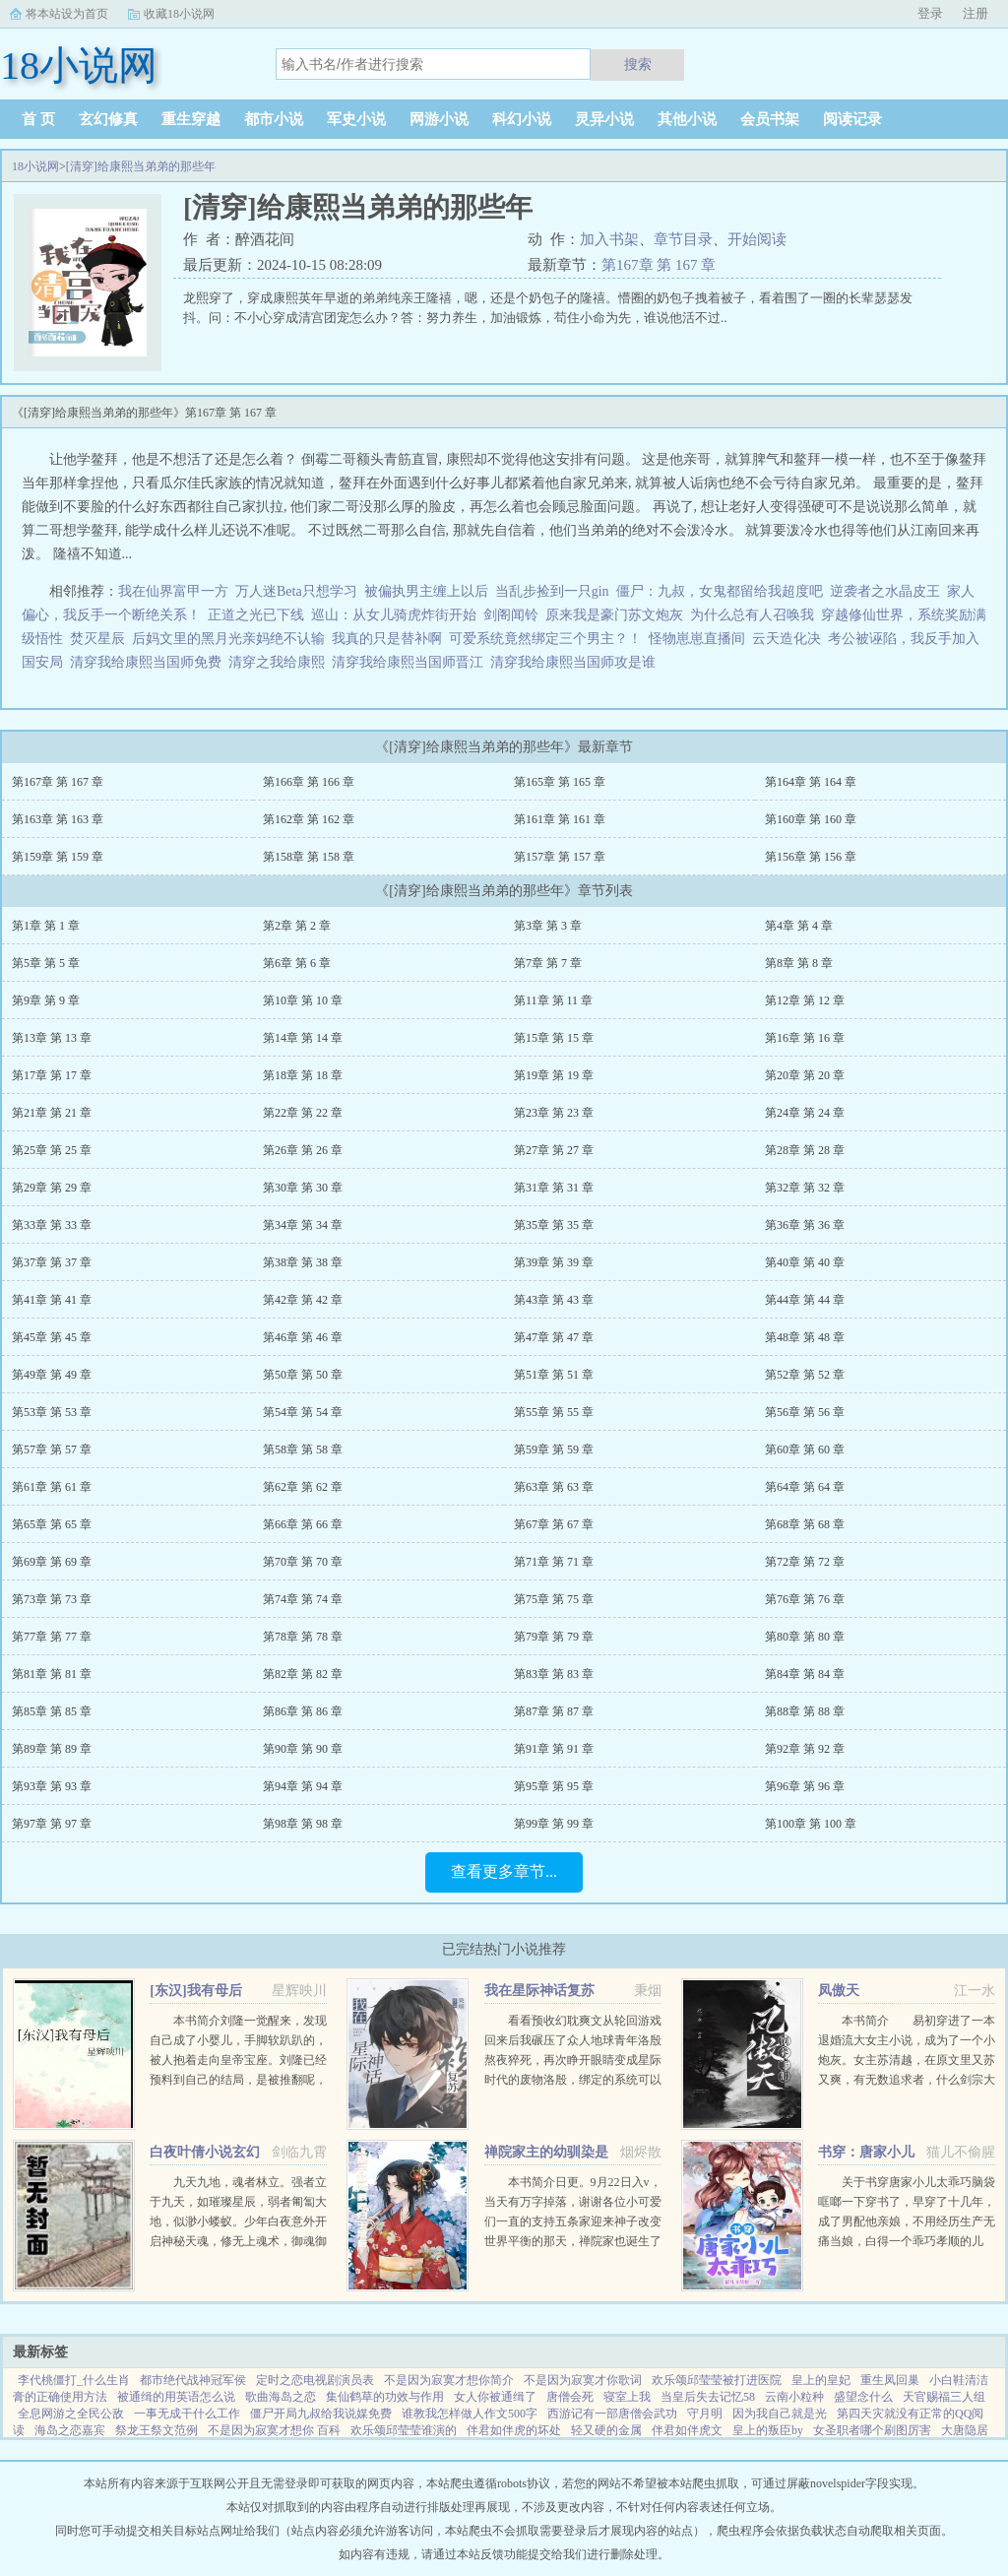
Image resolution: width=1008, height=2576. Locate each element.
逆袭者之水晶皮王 (885, 591)
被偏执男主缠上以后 (426, 591)
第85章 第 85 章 (52, 1711)
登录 (930, 13)
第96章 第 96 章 (805, 1786)
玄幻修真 (108, 119)
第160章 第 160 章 (810, 819)
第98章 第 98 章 (303, 1824)
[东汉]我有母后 (195, 1990)
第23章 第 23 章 (554, 1113)
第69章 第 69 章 (52, 1562)
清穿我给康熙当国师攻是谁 (576, 662)
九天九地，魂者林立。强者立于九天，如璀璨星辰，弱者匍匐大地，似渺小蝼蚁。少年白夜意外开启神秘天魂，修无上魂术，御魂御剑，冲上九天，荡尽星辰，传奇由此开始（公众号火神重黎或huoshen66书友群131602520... (238, 2241)
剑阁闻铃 (510, 615)
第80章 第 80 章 (805, 1636)
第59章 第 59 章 (554, 1449)
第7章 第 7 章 (548, 963)
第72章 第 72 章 (805, 1562)
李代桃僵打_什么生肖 (74, 2380)
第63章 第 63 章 (554, 1487)
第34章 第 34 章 (303, 1225)
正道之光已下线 (256, 615)
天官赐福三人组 (944, 2397)
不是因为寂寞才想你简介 (449, 2380)
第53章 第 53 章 (52, 1412)
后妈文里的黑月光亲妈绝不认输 (228, 638)
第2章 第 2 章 (297, 926)
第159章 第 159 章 (57, 857)
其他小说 (687, 119)
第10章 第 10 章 (303, 1000)
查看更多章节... (504, 1871)
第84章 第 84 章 (805, 1674)
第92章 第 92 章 (805, 1749)
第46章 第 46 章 (303, 1337)
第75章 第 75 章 (554, 1599)
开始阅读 (757, 239)
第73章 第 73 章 (52, 1599)
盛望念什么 (863, 2397)
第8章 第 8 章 (799, 963)
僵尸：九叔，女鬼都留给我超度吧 (719, 591)
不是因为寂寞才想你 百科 (274, 2430)
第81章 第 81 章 (52, 1674)
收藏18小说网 (179, 14)
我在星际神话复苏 (539, 1990)
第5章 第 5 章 (46, 963)
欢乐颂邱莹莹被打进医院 (717, 2380)
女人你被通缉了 (495, 2397)
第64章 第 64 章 (805, 1487)
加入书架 (609, 239)
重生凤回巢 (889, 2380)
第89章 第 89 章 (52, 1749)
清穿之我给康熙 (280, 662)
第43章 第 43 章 (554, 1300)
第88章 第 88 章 (805, 1711)
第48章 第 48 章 (805, 1337)
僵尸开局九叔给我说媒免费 (321, 2413)
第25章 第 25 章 (52, 1150)
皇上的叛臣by (767, 2430)
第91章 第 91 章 (554, 1749)
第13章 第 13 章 (52, 1038)
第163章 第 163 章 (57, 819)
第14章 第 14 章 (303, 1038)
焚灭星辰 (97, 638)
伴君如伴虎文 (687, 2430)
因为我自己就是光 (779, 2413)
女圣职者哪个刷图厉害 (872, 2430)
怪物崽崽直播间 (697, 638)
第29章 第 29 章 (52, 1187)
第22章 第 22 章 (303, 1113)
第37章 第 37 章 (52, 1262)
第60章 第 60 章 (805, 1449)
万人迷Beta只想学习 (296, 591)
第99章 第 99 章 (554, 1824)
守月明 (705, 2413)
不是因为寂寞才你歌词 (583, 2380)
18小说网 (35, 166)
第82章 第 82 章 (303, 1674)
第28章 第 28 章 (805, 1150)
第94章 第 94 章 (303, 1786)
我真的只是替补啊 (387, 638)
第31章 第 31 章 (554, 1187)
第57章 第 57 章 (52, 1449)
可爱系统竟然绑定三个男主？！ (545, 638)
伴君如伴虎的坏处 (514, 2430)
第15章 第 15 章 (554, 1038)
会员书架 (769, 119)
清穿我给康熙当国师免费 (149, 662)
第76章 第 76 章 (805, 1599)
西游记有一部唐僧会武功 (612, 2413)
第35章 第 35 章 (554, 1225)
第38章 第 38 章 (303, 1262)
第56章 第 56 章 (805, 1412)
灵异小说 (604, 119)
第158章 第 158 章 (308, 857)
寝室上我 (627, 2397)
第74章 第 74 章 (303, 1599)
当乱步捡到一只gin (552, 591)
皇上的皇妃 (820, 2380)
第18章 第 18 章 (303, 1075)
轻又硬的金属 (606, 2430)
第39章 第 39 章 (554, 1262)
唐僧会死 (570, 2397)
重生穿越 (190, 119)
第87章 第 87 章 (554, 1711)
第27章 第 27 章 (554, 1150)
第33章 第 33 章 (52, 1225)
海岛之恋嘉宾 (69, 2430)
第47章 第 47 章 (554, 1337)
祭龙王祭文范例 (156, 2430)
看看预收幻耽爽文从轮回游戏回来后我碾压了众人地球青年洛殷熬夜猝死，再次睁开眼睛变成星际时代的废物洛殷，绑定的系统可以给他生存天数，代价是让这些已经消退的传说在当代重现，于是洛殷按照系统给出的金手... (573, 2080)
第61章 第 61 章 (52, 1487)
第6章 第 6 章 (297, 963)
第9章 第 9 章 (46, 1000)
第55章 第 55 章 (554, 1412)
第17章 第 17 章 (52, 1075)
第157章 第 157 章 (559, 857)
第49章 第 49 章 (52, 1375)
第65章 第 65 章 (52, 1524)
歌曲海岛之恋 (280, 2397)
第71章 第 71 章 (554, 1562)
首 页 (38, 119)
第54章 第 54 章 (303, 1412)
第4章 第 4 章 (799, 926)
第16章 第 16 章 (805, 1038)
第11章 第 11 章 (553, 1000)
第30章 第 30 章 (303, 1187)
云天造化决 (786, 638)
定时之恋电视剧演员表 (315, 2380)
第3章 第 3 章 (548, 926)
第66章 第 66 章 (303, 1524)
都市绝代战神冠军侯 (193, 2380)
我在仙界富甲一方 (173, 591)
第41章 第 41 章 (52, 1300)
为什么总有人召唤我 (752, 615)
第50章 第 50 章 (303, 1375)
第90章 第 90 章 (303, 1749)
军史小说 (356, 119)
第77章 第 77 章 (52, 1636)
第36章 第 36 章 (805, 1225)
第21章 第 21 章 (52, 1113)
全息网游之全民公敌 (71, 2413)
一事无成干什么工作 (187, 2413)
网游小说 (439, 119)
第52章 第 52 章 (805, 1375)
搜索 (638, 64)
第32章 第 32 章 (805, 1187)
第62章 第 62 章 (303, 1487)
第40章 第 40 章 (805, 1262)
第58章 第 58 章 (303, 1449)
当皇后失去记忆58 (708, 2397)
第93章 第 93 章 (52, 1786)
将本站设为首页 (67, 14)
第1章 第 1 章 (46, 926)
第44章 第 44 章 (805, 1300)
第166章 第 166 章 (308, 782)
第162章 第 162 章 (308, 819)
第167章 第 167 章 (658, 265)
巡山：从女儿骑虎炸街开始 (393, 615)
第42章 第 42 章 (303, 1300)
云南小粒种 (794, 2397)
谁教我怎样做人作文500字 (469, 2413)
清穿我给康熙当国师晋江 (411, 662)
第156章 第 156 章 (810, 857)
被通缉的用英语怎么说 (176, 2397)
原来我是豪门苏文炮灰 (614, 615)
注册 (975, 13)
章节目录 (683, 239)
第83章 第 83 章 (554, 1674)
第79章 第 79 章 (554, 1636)
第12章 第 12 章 (805, 1000)
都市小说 (273, 119)
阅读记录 (852, 119)
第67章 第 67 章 (554, 1524)
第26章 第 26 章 (303, 1150)
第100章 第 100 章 (810, 1824)
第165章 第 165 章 (559, 782)
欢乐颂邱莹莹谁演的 (403, 2430)
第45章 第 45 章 (52, 1337)
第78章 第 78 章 (303, 1636)
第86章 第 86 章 (303, 1711)
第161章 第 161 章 (559, 819)
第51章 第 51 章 (554, 1375)
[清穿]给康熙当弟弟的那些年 (141, 166)
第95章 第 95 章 (554, 1786)
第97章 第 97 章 (52, 1824)
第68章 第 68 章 (805, 1524)
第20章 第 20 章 (805, 1075)
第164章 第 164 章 (810, 782)
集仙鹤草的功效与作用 (385, 2397)
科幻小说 (521, 119)
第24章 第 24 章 (805, 1113)
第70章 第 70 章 (303, 1562)
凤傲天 (838, 1990)
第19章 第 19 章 (554, 1075)
